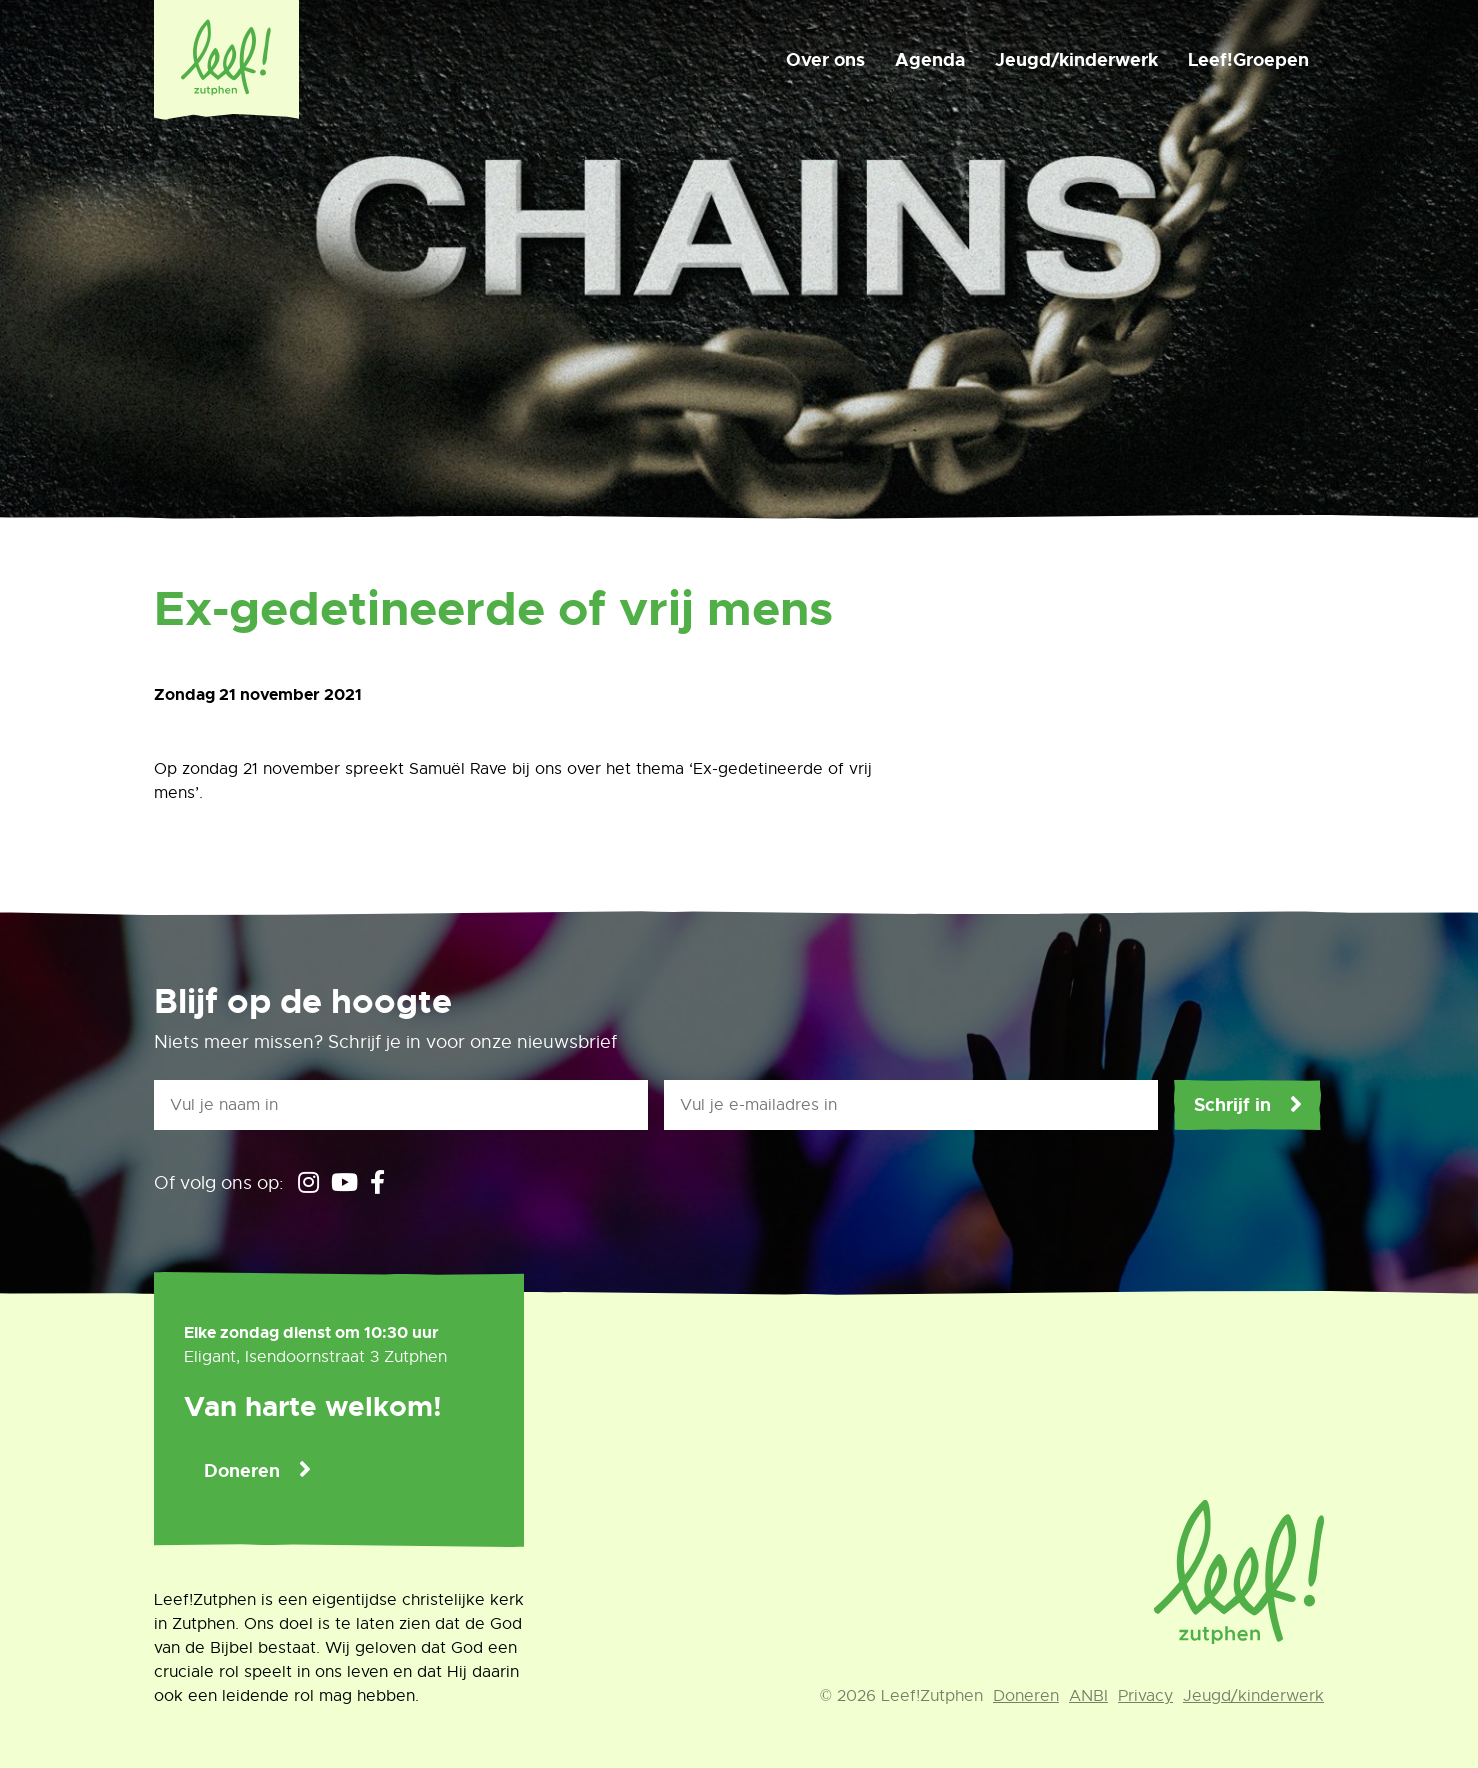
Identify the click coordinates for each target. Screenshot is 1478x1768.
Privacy (1145, 1696)
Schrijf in (1232, 1105)
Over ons (825, 60)
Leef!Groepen (1248, 60)
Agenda (930, 60)
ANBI (1088, 1696)
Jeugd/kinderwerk (1076, 60)
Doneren (242, 1471)
